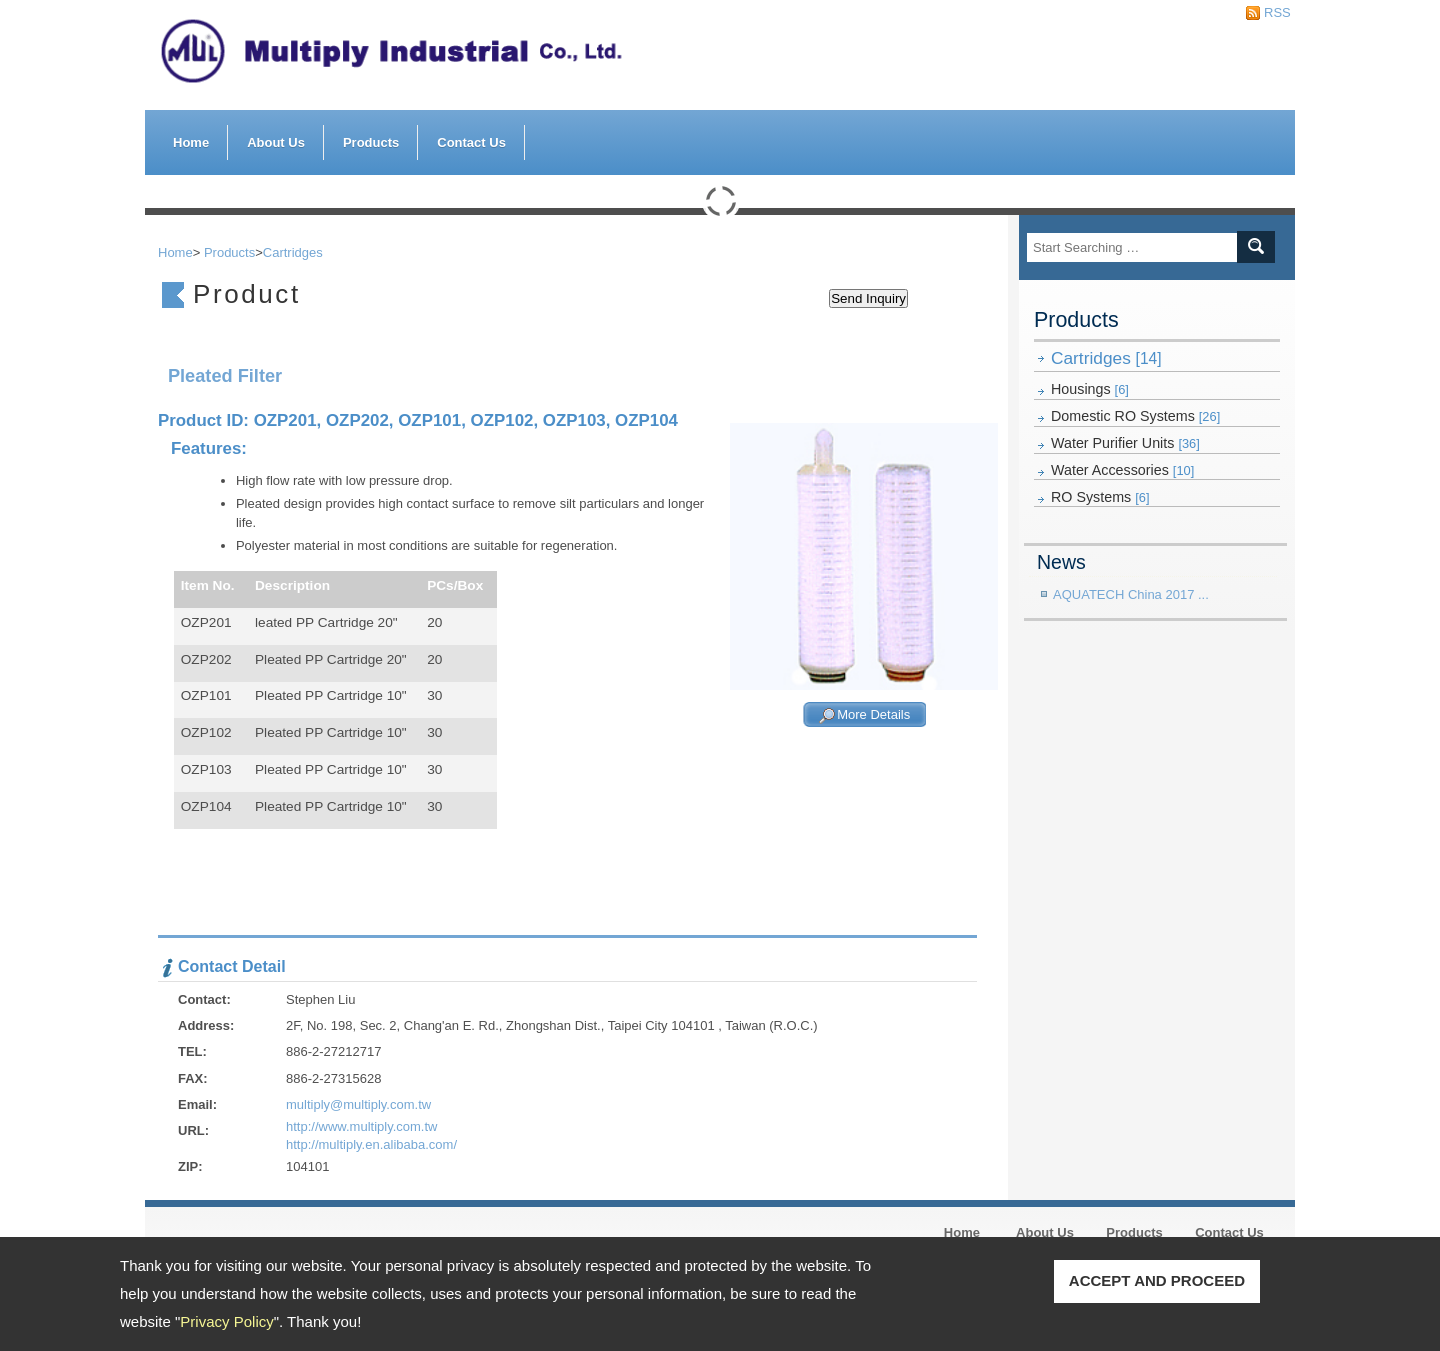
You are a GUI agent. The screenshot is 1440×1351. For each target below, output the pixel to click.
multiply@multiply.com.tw (358, 1104)
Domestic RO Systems (1135, 416)
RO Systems (1100, 497)
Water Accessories (1122, 470)
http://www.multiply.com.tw (361, 1126)
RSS (1272, 12)
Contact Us (471, 142)
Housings (1090, 389)
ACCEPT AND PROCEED (1157, 1280)
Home (191, 142)
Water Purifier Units (1125, 443)
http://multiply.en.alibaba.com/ (371, 1144)
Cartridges (1106, 358)
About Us (276, 137)
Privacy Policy (226, 1321)
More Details (873, 715)
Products (371, 137)
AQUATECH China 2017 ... (1131, 594)
